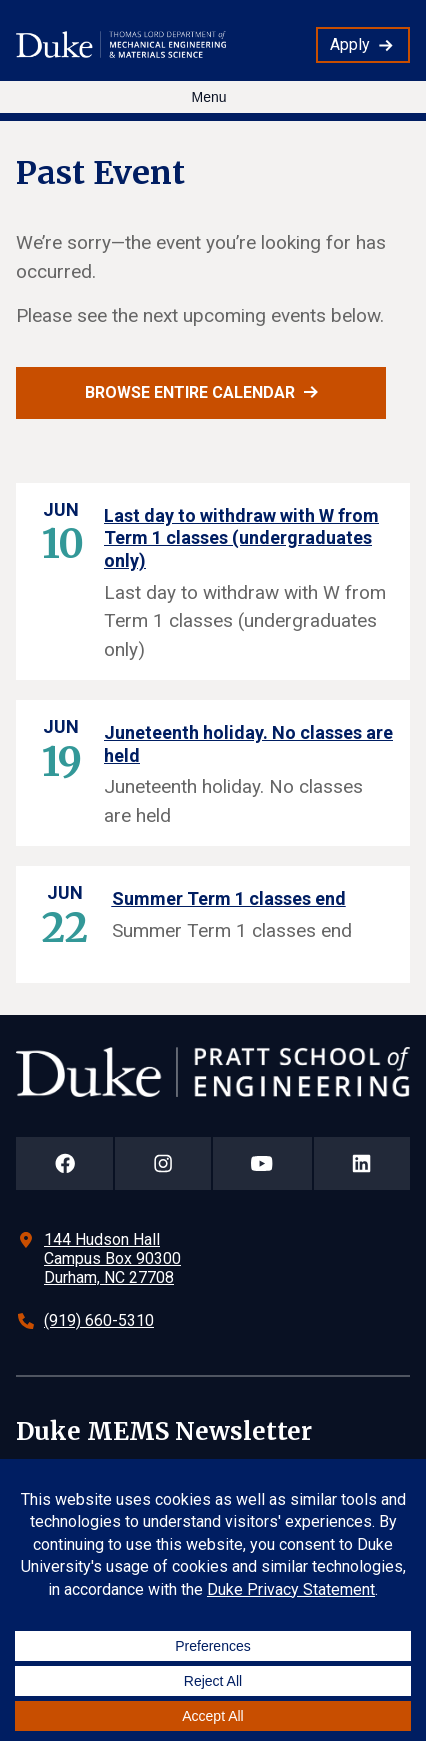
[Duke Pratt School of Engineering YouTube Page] (262, 1163)
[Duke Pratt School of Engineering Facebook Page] (64, 1163)
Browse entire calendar (190, 392)
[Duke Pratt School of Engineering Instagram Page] (162, 1163)
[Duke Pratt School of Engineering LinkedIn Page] (362, 1163)
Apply (350, 44)
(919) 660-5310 (99, 1320)
